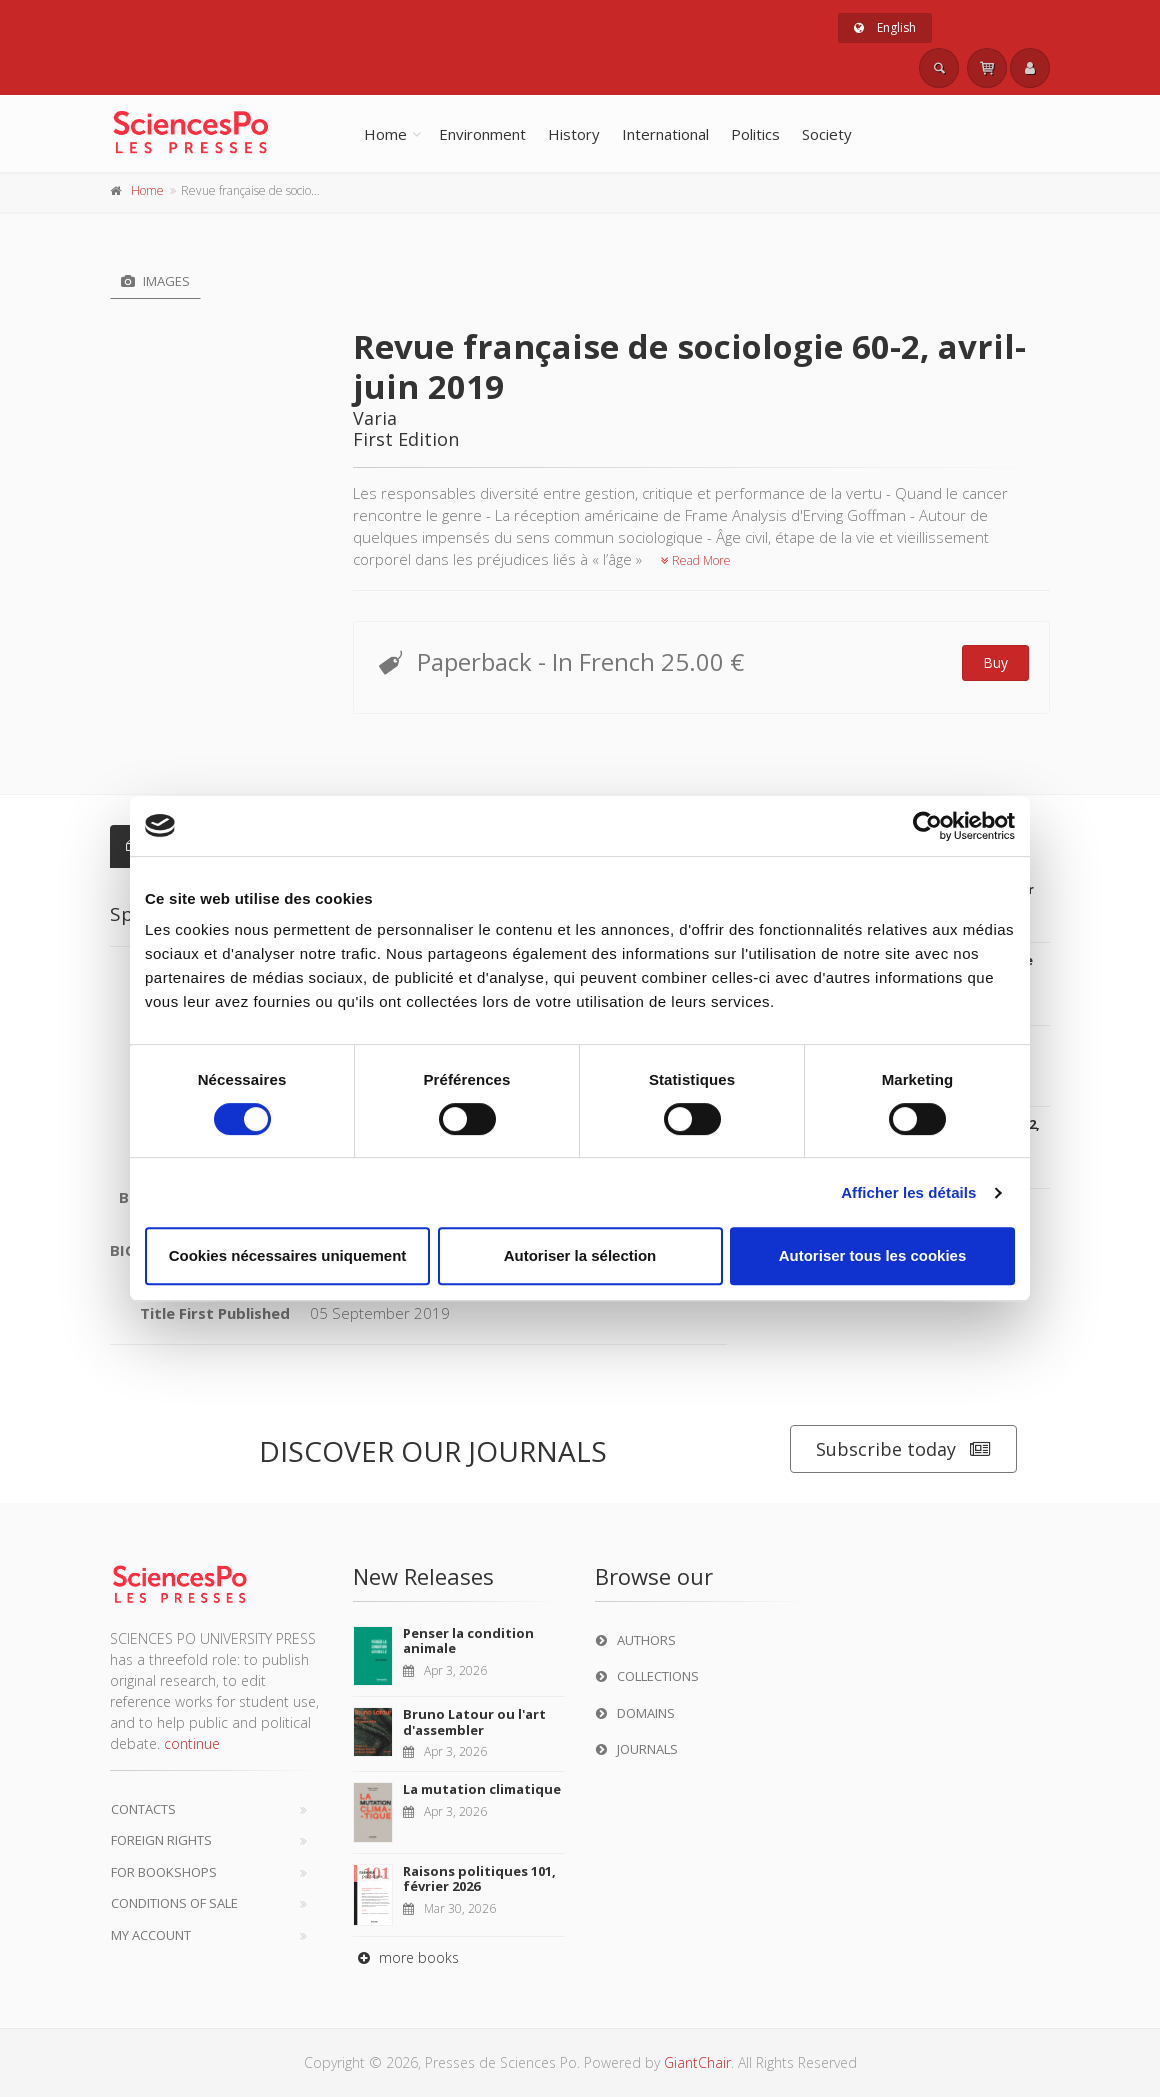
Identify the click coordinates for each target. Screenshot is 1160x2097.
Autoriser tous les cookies (873, 1255)
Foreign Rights (161, 1840)
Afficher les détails (908, 1192)
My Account (151, 1935)
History (574, 134)
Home (385, 134)
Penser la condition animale (468, 1641)
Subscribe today (903, 1449)
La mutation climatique (482, 1789)
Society (827, 134)
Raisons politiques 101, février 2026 (479, 1879)
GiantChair (697, 2062)
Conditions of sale (174, 1903)
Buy (995, 662)
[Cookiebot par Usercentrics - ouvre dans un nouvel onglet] (927, 826)
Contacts (143, 1809)
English (885, 27)
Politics (755, 134)
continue (192, 1743)
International (665, 134)
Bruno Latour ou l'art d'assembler (474, 1722)
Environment (482, 134)
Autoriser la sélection (580, 1255)
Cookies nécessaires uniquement (288, 1255)
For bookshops (164, 1872)
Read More (696, 560)
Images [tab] (155, 281)
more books (406, 1957)
